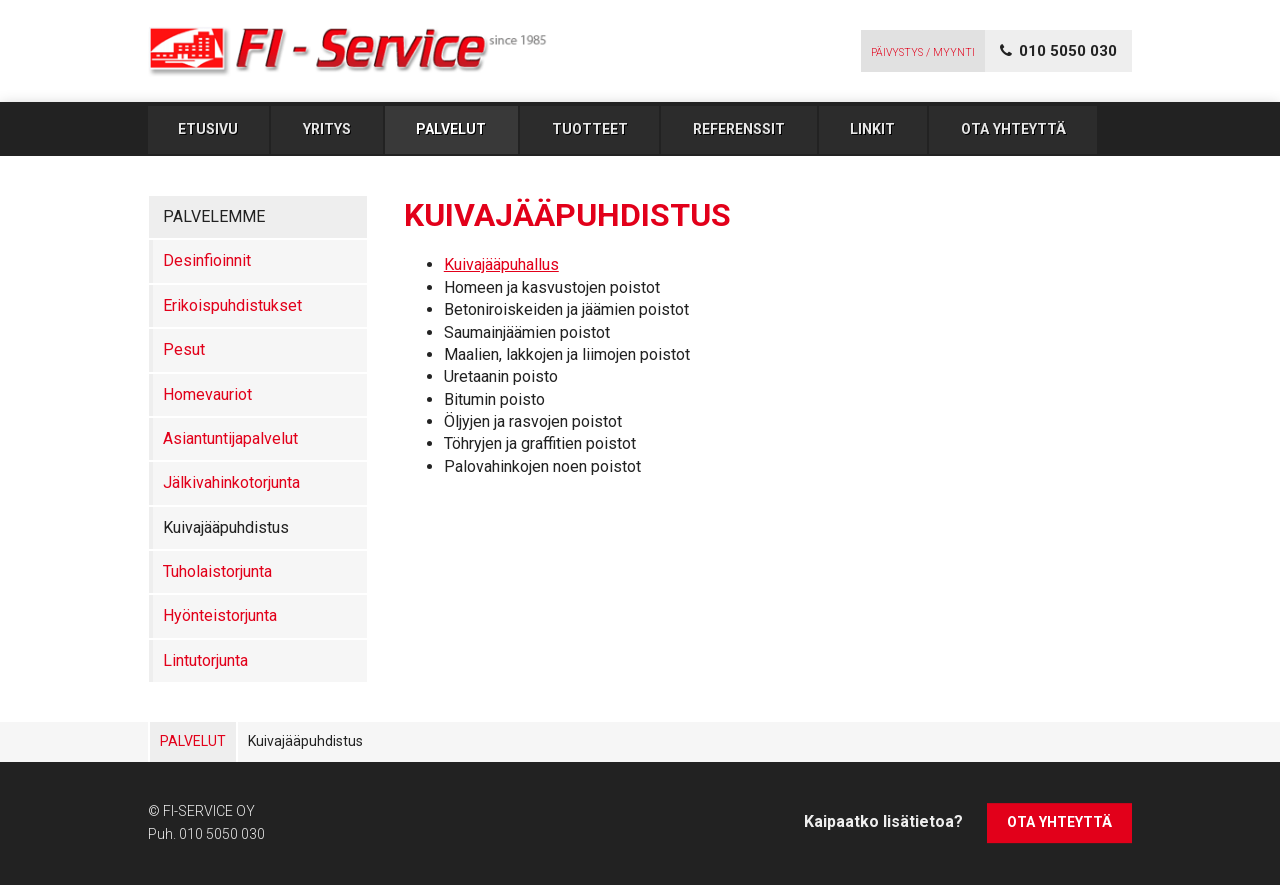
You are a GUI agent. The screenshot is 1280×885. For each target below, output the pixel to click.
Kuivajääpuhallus (501, 264)
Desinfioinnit (207, 260)
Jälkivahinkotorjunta (231, 482)
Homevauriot (207, 394)
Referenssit (739, 129)
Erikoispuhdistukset (232, 305)
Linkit (872, 129)
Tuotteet (590, 129)
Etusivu (208, 129)
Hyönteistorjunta (220, 615)
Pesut (184, 349)
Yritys (327, 129)
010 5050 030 (222, 834)
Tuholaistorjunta (217, 571)
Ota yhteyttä (1013, 129)
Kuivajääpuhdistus (226, 527)
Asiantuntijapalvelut (230, 438)
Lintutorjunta (205, 660)
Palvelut (451, 129)
